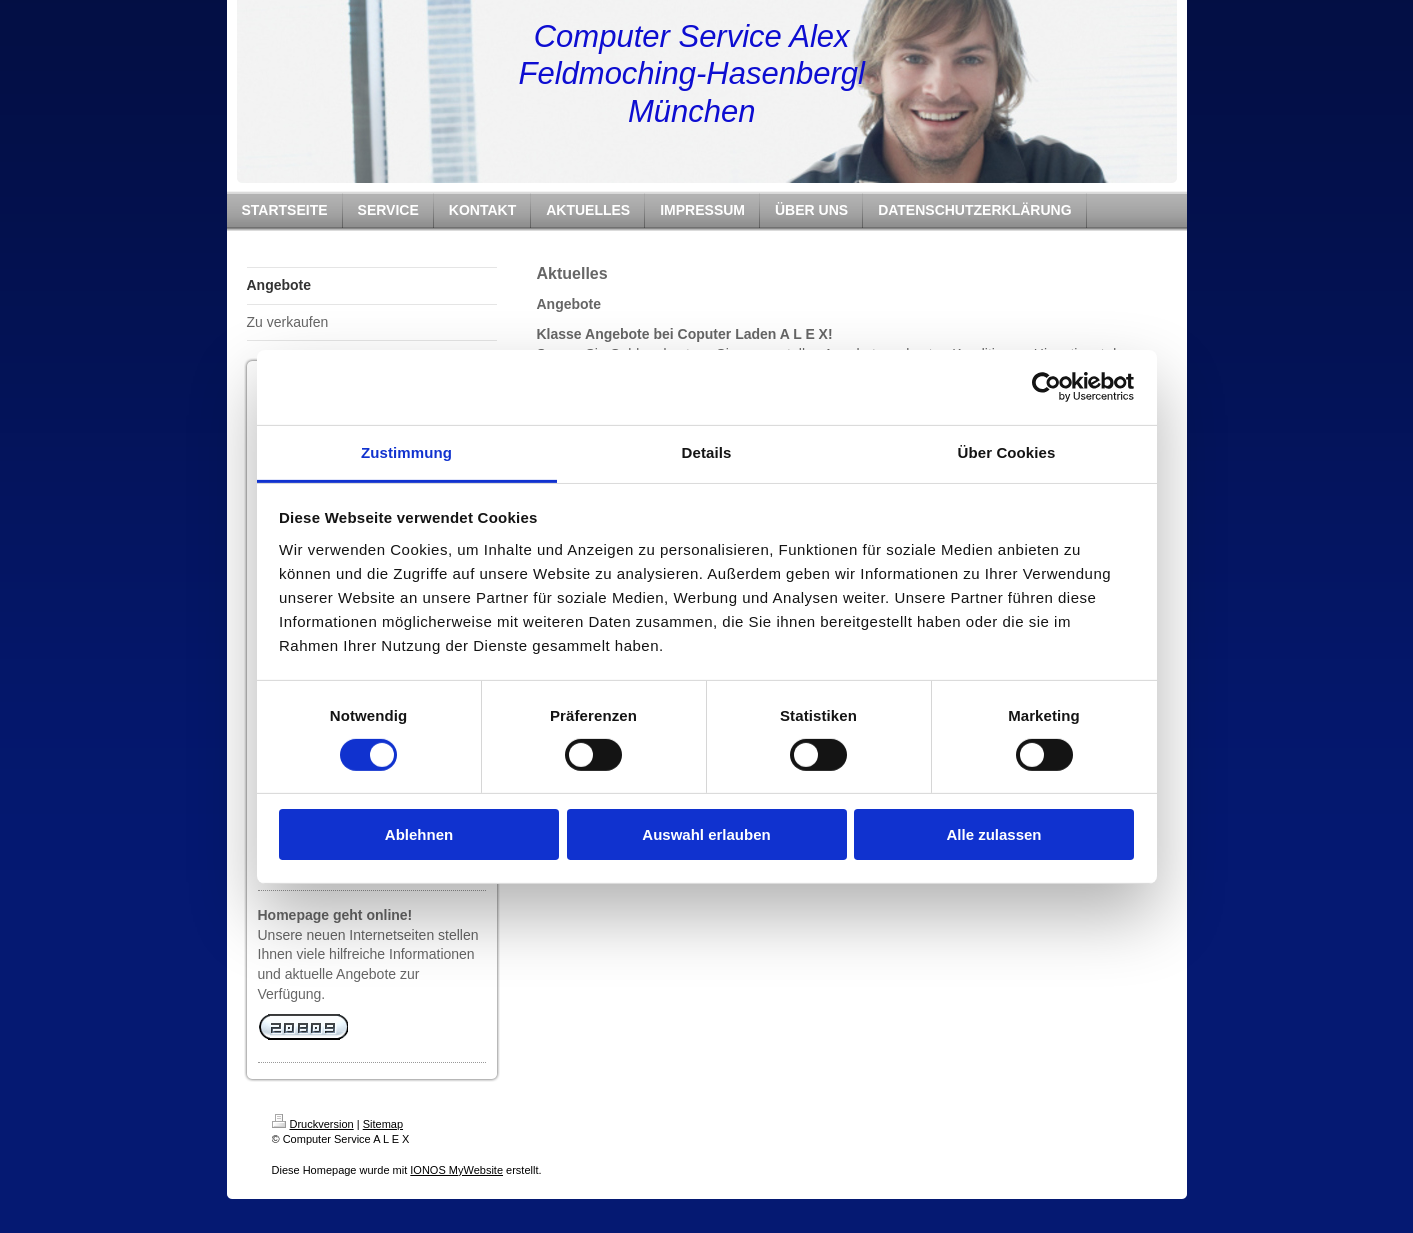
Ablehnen (419, 834)
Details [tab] (707, 451)
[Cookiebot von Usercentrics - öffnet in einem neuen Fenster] (1046, 387)
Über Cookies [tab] (1007, 451)
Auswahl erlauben (706, 834)
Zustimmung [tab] (406, 451)
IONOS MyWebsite (456, 1170)
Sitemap (383, 1124)
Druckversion (313, 1124)
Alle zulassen (993, 834)
